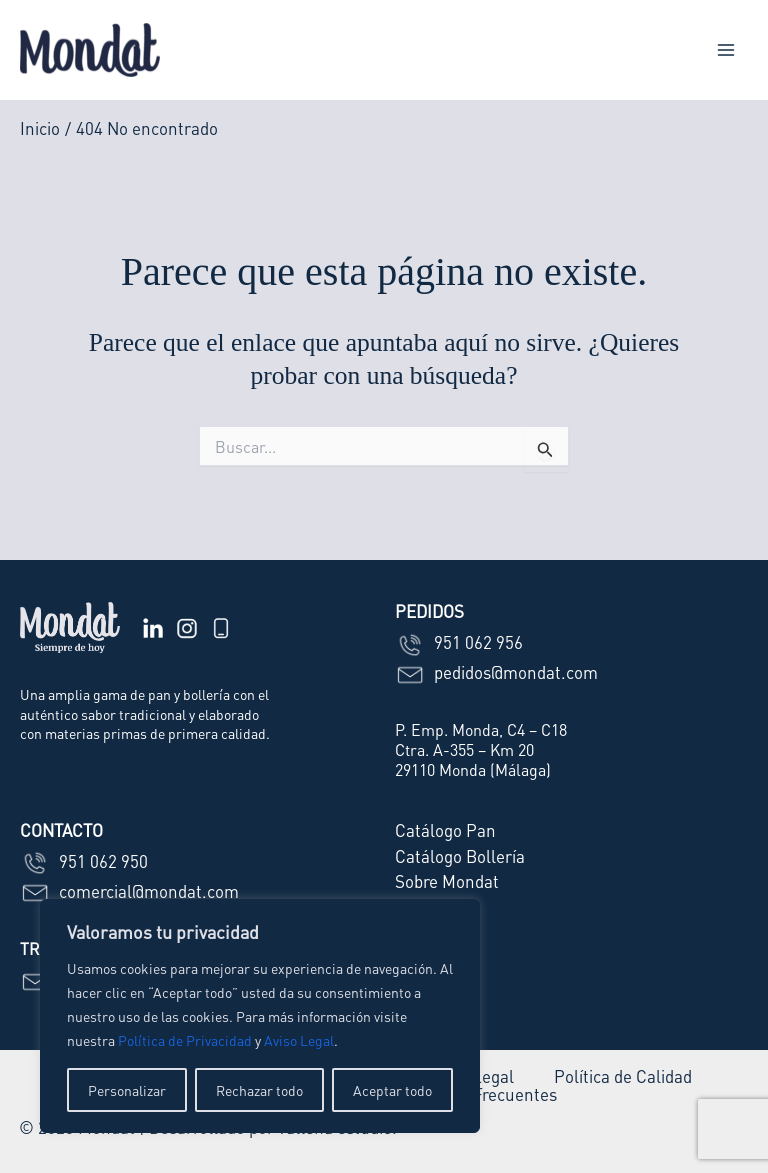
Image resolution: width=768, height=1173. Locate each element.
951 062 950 (84, 861)
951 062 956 (459, 642)
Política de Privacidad (185, 1040)
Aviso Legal (299, 1040)
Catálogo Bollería (460, 856)
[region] (260, 1016)
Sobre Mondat (447, 881)
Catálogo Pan (445, 830)
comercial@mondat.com (129, 891)
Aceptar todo (392, 1090)
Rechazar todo (259, 1090)
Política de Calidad (623, 1076)
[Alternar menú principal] (726, 50)
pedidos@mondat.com (496, 672)
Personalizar (127, 1090)
